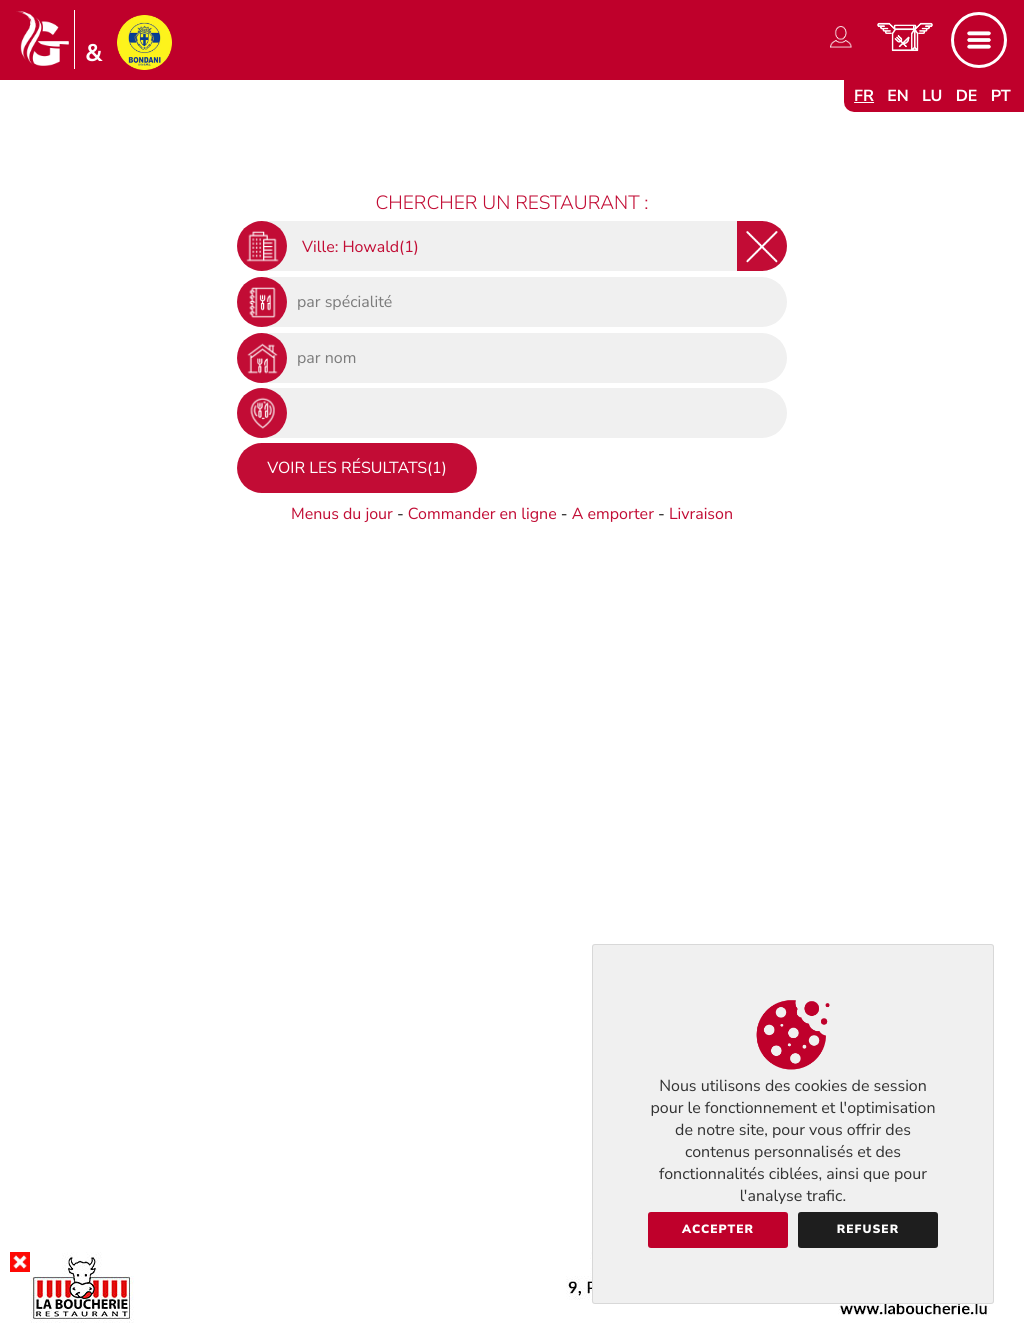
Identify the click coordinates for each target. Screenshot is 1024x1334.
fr (864, 96)
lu (932, 96)
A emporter (613, 514)
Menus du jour (342, 514)
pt (1001, 96)
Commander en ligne (482, 514)
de (967, 96)
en (898, 96)
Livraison (701, 514)
